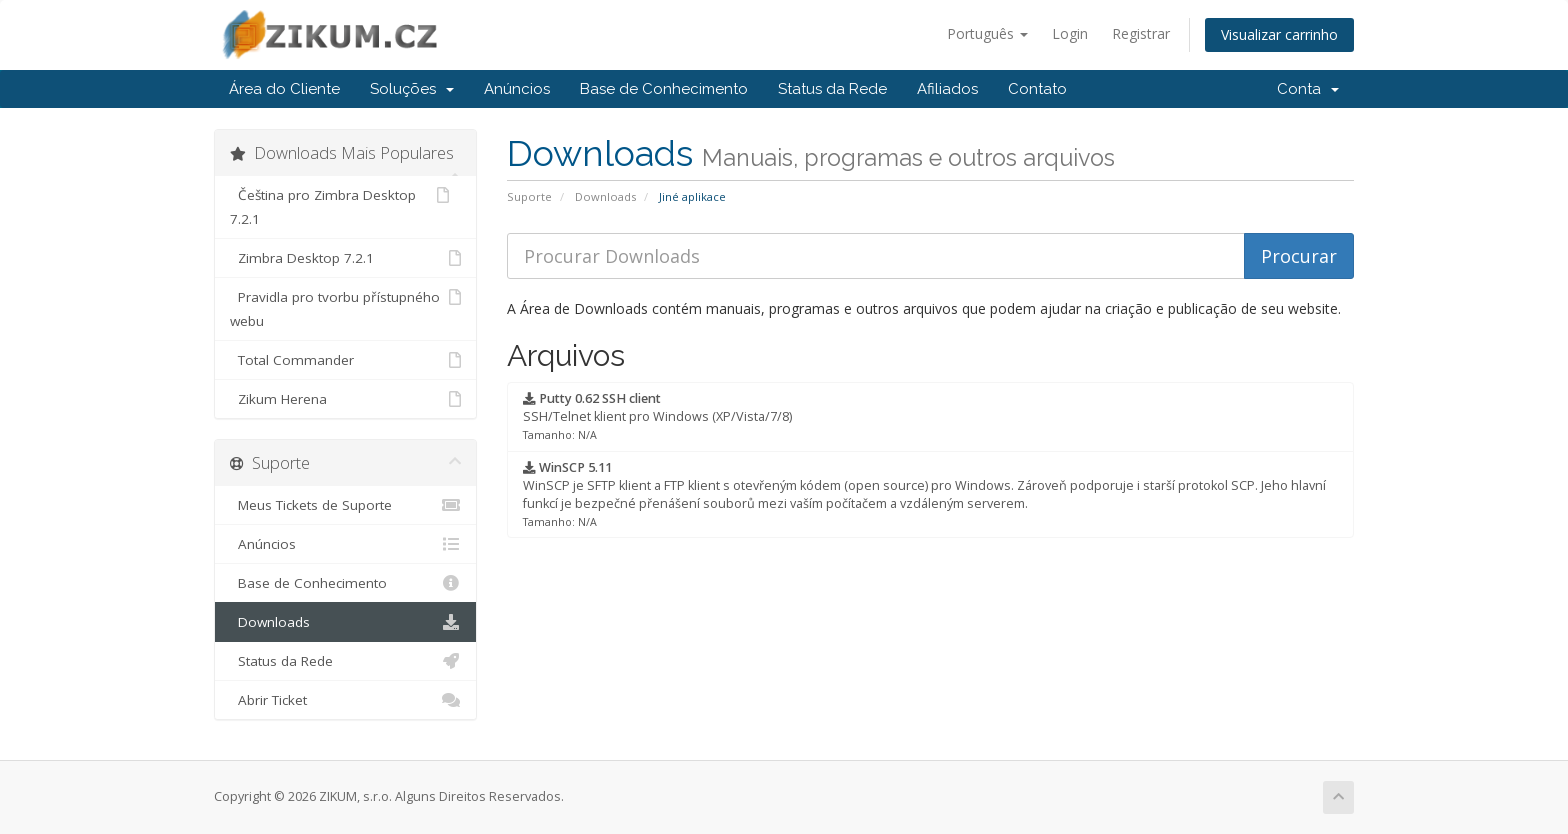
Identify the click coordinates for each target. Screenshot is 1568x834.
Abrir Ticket (345, 700)
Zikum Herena (345, 399)
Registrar (1141, 33)
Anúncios (517, 89)
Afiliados (947, 89)
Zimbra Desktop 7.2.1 (345, 258)
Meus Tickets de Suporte (345, 505)
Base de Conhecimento (664, 89)
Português (987, 33)
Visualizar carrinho (1279, 34)
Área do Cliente (284, 89)
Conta (1308, 89)
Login (1070, 33)
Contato (1037, 89)
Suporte (529, 196)
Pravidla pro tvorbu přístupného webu (345, 307)
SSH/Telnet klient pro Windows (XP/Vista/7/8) (657, 416)
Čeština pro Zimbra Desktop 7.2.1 (339, 205)
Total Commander (345, 360)
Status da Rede (832, 89)
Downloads (605, 196)
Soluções (412, 89)
